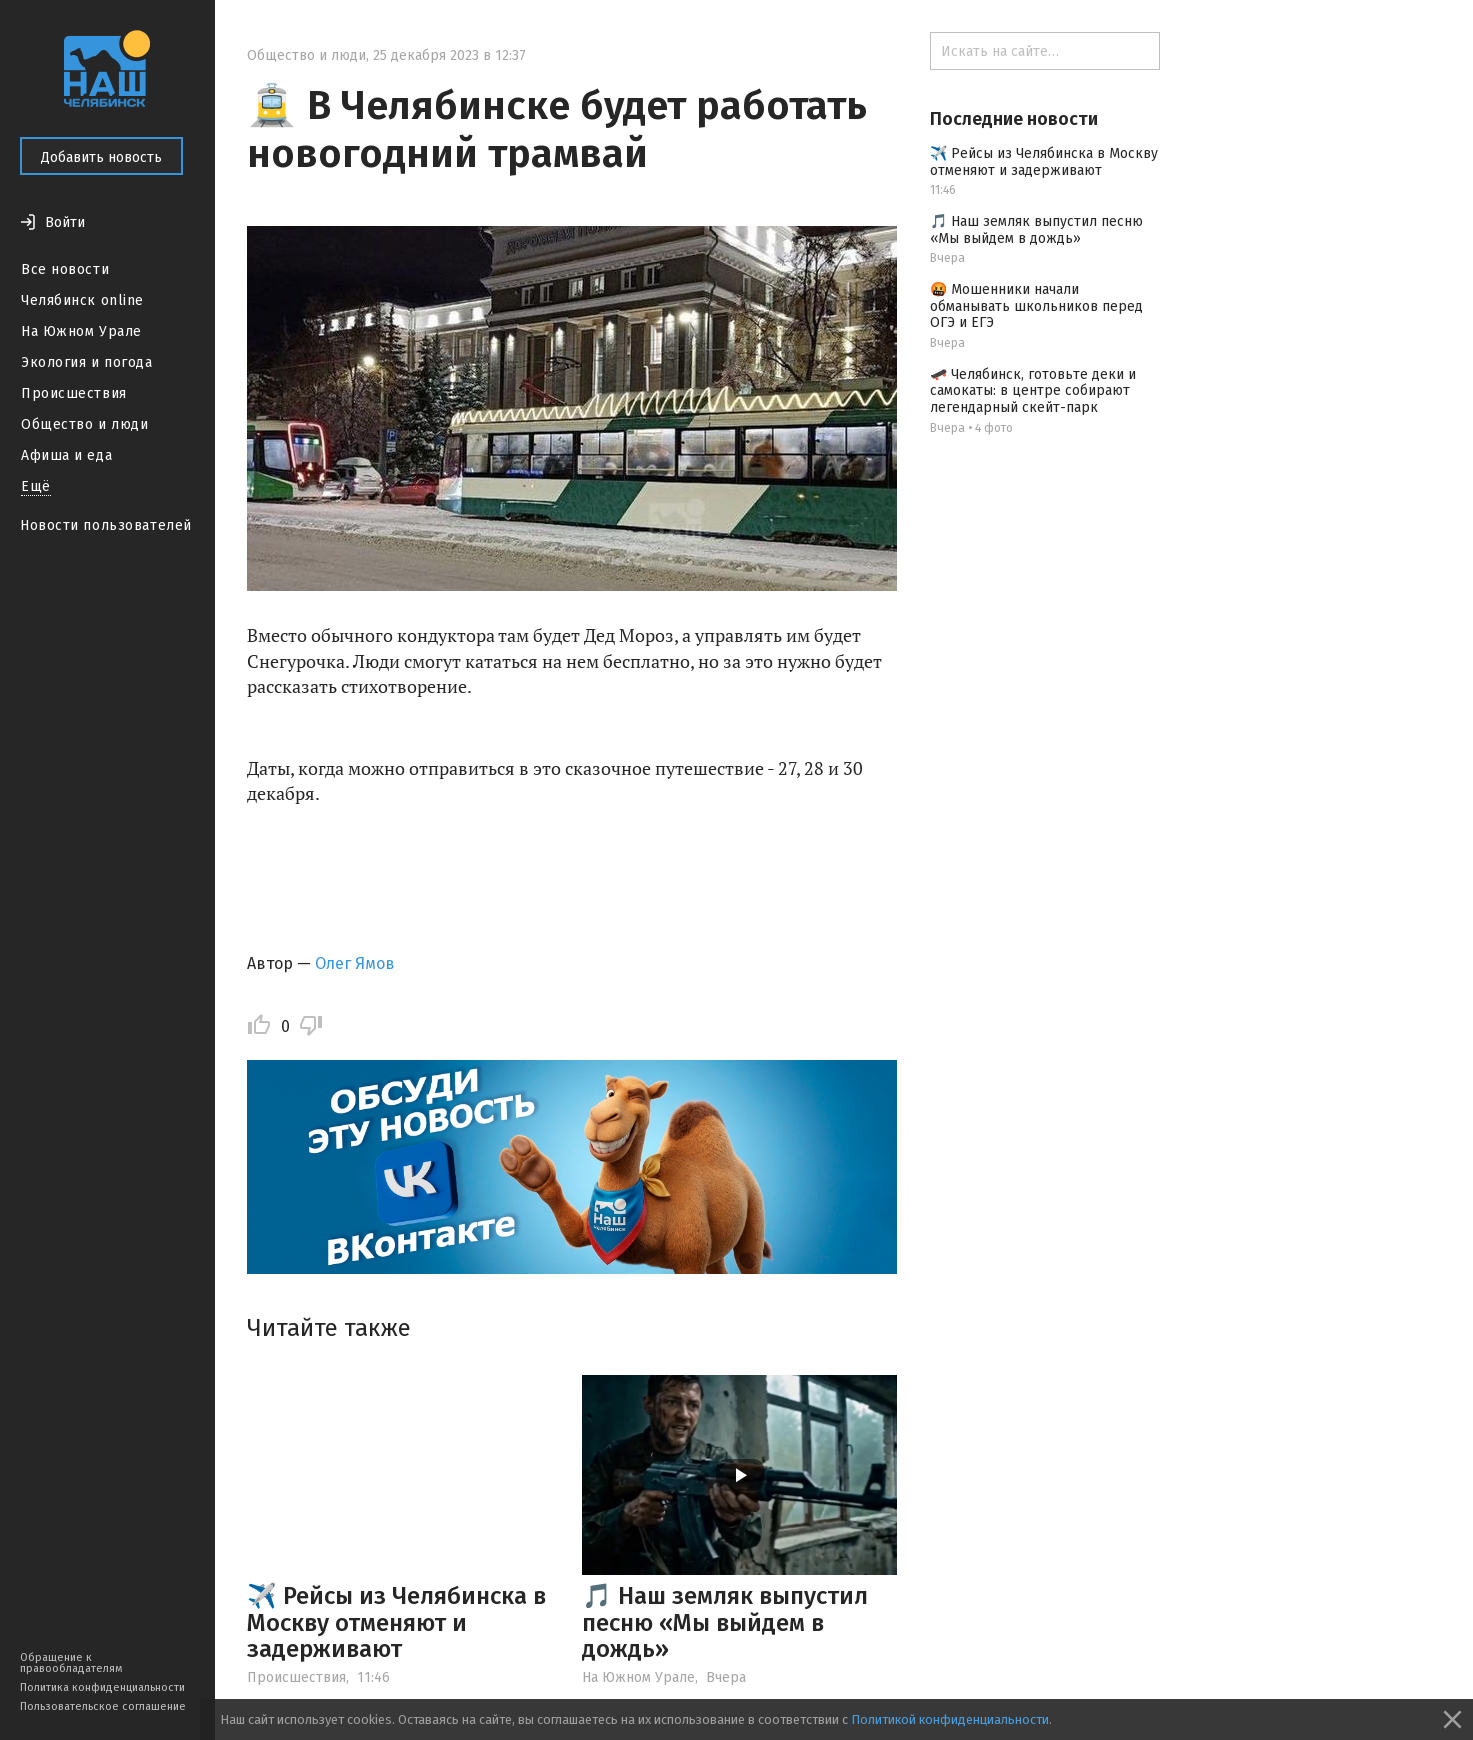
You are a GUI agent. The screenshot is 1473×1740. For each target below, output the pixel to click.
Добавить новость (101, 157)
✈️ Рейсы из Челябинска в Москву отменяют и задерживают (396, 1622)
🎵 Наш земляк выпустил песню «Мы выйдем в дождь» (725, 1622)
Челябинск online (82, 300)
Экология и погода (87, 362)
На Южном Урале (81, 331)
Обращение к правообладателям (71, 1663)
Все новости (65, 269)
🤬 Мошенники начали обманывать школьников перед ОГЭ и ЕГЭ (1036, 306)
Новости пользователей (106, 525)
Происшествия (74, 393)
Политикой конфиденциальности (950, 1719)
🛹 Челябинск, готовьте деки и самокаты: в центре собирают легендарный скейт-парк (1033, 391)
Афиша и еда (66, 455)
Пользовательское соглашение (103, 1706)
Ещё (36, 486)
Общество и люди (84, 424)
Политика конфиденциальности (102, 1687)
